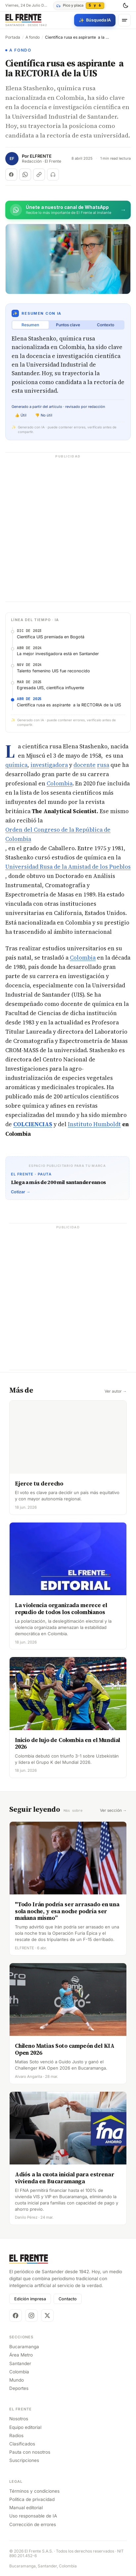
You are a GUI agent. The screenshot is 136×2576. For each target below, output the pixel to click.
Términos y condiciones (34, 2490)
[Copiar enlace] (39, 174)
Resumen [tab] (30, 324)
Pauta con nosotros (29, 2451)
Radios (16, 2435)
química (16, 765)
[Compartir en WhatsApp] (25, 174)
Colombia (59, 783)
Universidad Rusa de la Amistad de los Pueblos (68, 867)
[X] (47, 2315)
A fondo (32, 37)
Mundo (16, 2379)
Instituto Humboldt (94, 1124)
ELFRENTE (41, 156)
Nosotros (18, 2418)
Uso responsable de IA (33, 2515)
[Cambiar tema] (125, 5)
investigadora (49, 765)
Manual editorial (26, 2507)
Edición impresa (30, 2298)
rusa (103, 765)
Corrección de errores (32, 2524)
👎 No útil (43, 415)
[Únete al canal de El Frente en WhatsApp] (68, 210)
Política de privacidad (32, 2499)
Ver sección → (113, 1810)
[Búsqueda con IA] (95, 20)
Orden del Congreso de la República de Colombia (58, 834)
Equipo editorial (25, 2427)
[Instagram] (31, 2315)
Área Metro (21, 2354)
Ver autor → (116, 1391)
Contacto (68, 2298)
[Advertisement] (68, 531)
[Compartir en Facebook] (11, 174)
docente (84, 765)
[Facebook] (15, 2315)
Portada (12, 37)
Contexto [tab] (105, 324)
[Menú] (124, 20)
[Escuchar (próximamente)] (53, 174)
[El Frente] (26, 20)
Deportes (18, 2388)
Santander (20, 2363)
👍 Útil (20, 415)
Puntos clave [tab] (68, 324)
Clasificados (22, 2443)
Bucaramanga (24, 2346)
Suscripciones (24, 2460)
